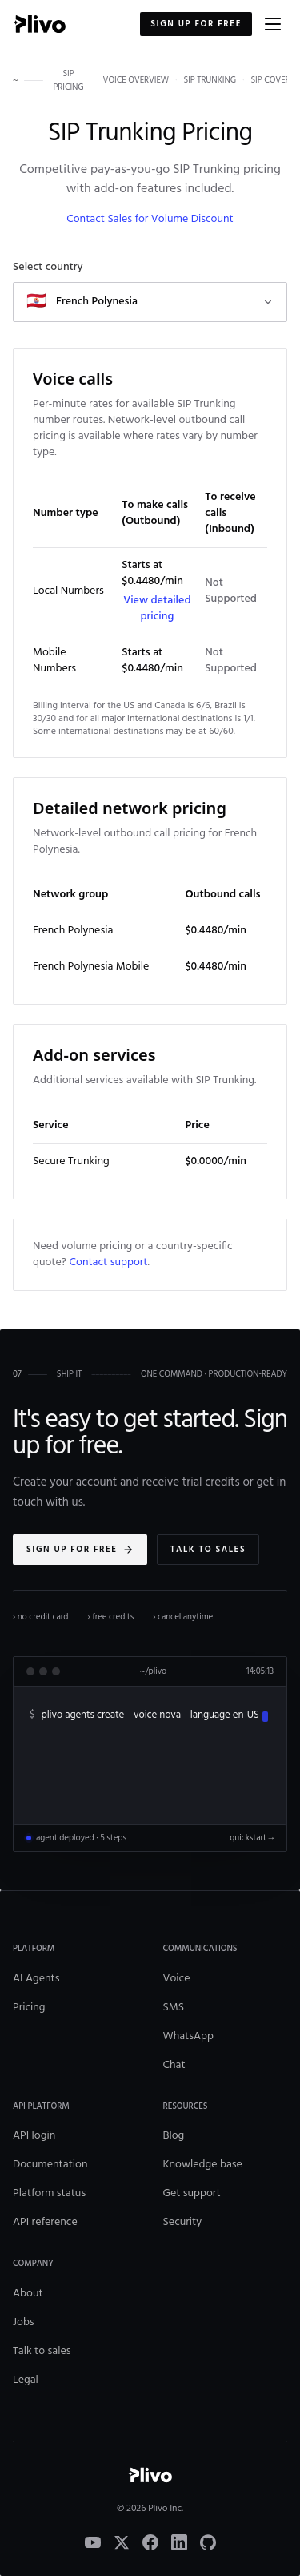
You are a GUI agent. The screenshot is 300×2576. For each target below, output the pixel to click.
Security (182, 2222)
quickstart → (252, 1838)
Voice (176, 1978)
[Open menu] (272, 24)
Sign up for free (196, 24)
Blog (174, 2136)
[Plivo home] (39, 24)
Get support (192, 2193)
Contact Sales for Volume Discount (149, 219)
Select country (48, 268)
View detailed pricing (156, 609)
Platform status (49, 2193)
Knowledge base (202, 2164)
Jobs (23, 2322)
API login (34, 2136)
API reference (45, 2222)
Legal (25, 2380)
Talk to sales (208, 1549)
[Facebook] (150, 2542)
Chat (174, 2065)
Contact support (109, 1262)
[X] (122, 2542)
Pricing (29, 2007)
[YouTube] (93, 2542)
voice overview (136, 80)
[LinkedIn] (179, 2542)
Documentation (50, 2164)
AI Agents (36, 1978)
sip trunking (210, 80)
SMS (174, 2007)
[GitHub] (208, 2542)
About (28, 2293)
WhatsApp (188, 2036)
